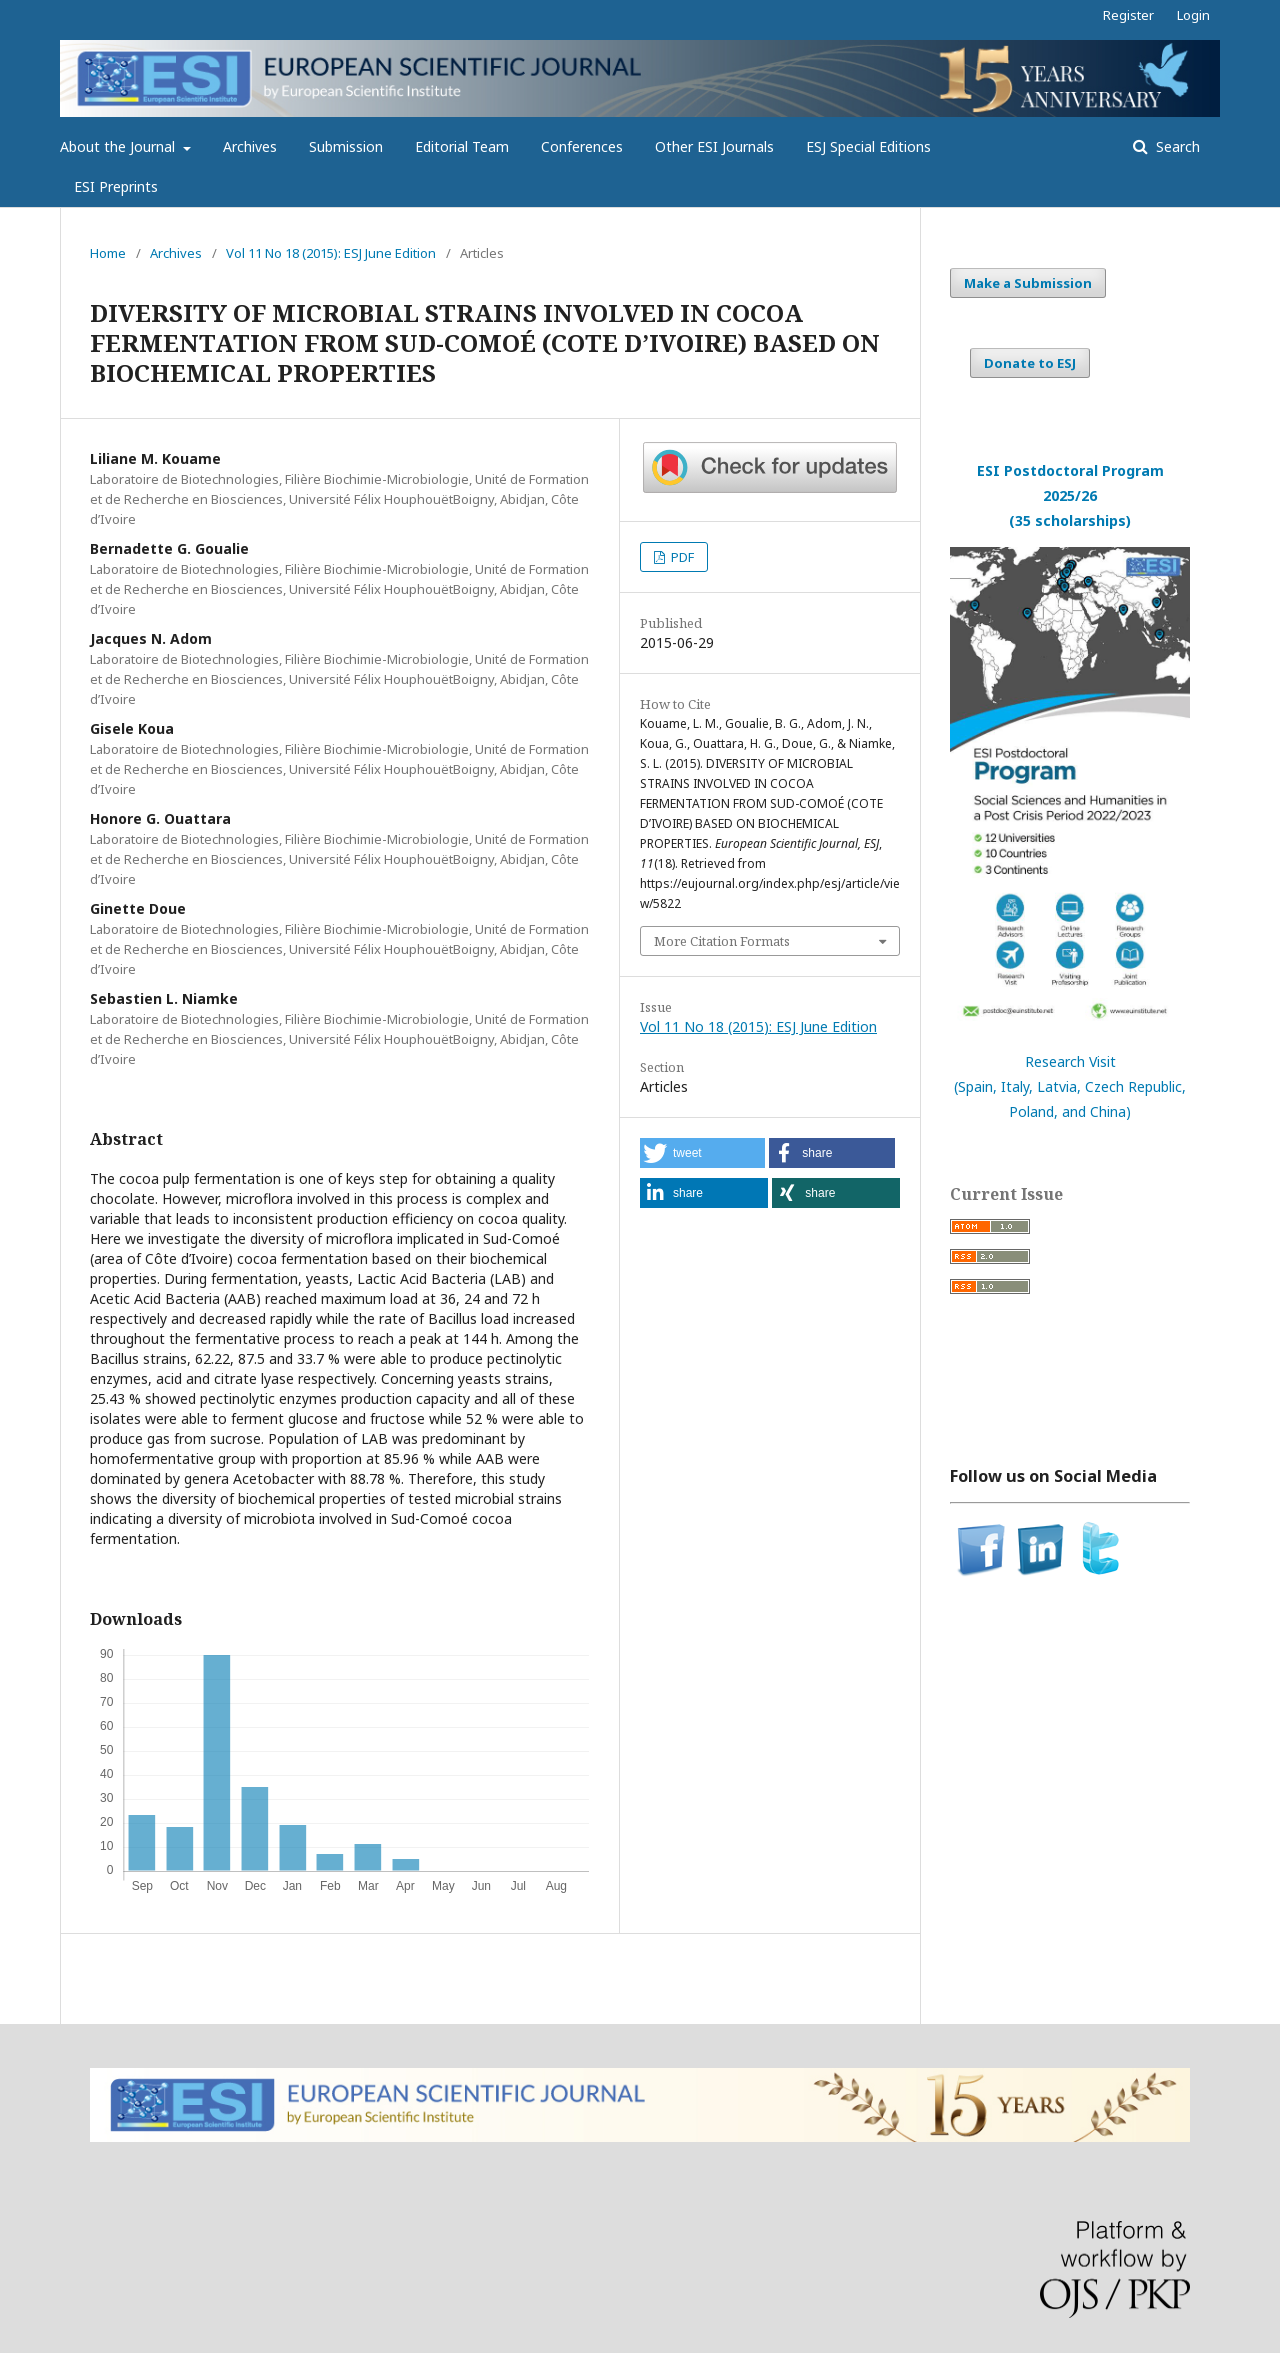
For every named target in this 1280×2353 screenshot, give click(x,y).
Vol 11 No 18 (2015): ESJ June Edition (331, 253)
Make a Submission (1028, 283)
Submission (346, 146)
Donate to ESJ (1030, 363)
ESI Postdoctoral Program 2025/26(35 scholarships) (1070, 495)
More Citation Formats (722, 941)
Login (1193, 15)
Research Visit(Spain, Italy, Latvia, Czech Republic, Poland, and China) (1070, 1086)
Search (1176, 146)
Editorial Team (462, 146)
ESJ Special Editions (868, 146)
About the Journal (119, 146)
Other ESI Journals (714, 146)
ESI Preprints (116, 186)
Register (1128, 15)
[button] (702, 1153)
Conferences (582, 146)
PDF (681, 557)
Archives (250, 146)
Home (108, 253)
